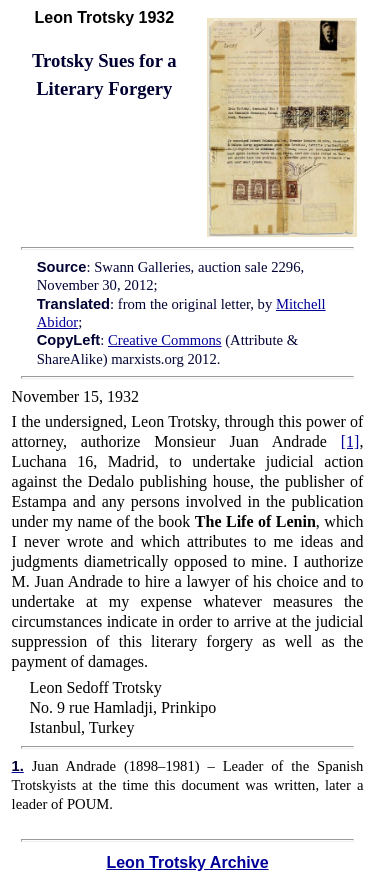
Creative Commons (165, 340)
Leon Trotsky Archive (187, 862)
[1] (350, 441)
